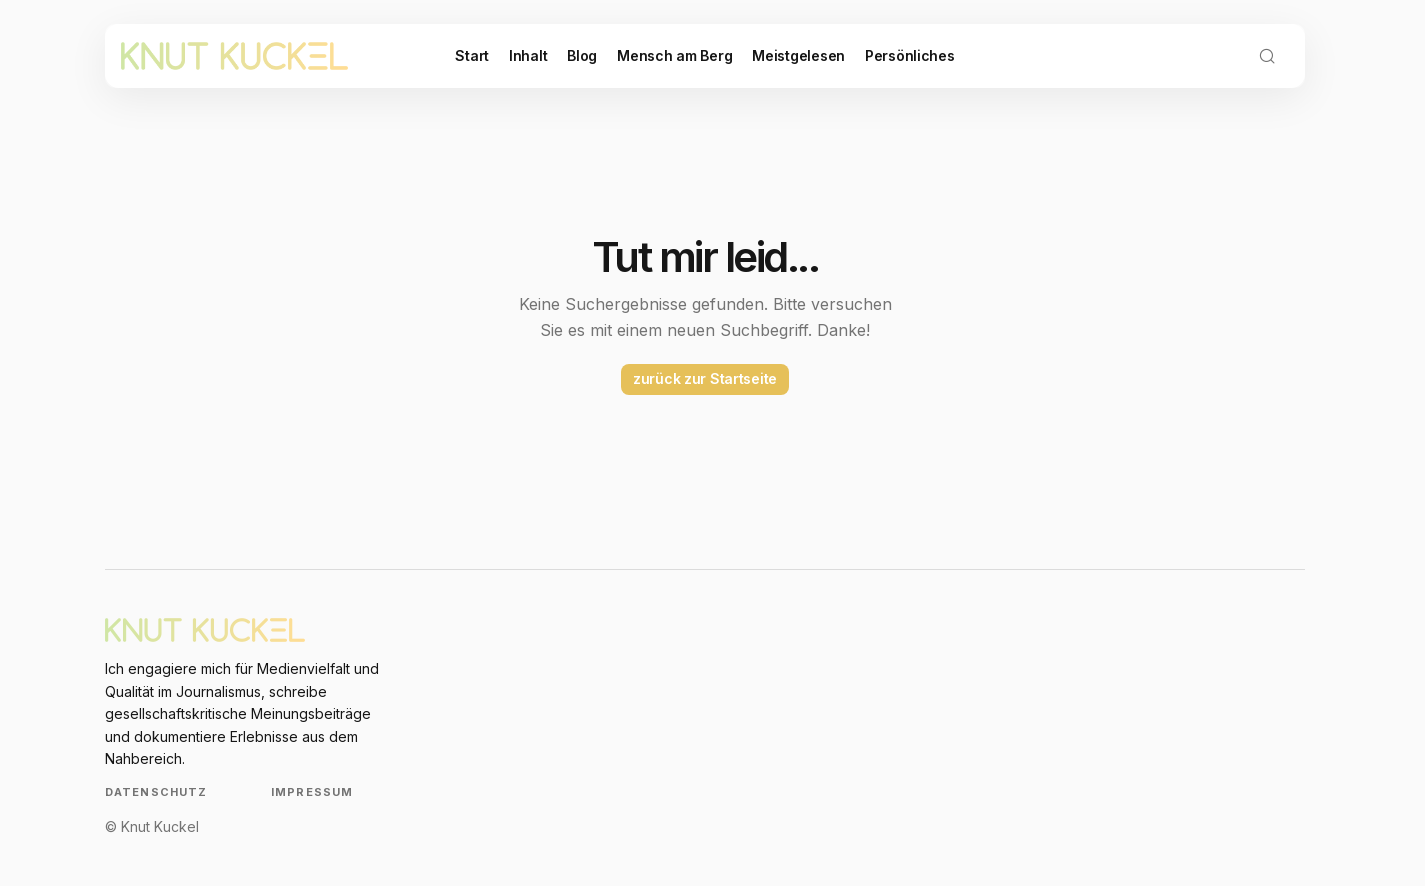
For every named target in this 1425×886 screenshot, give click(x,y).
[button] (1267, 56)
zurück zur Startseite (705, 378)
